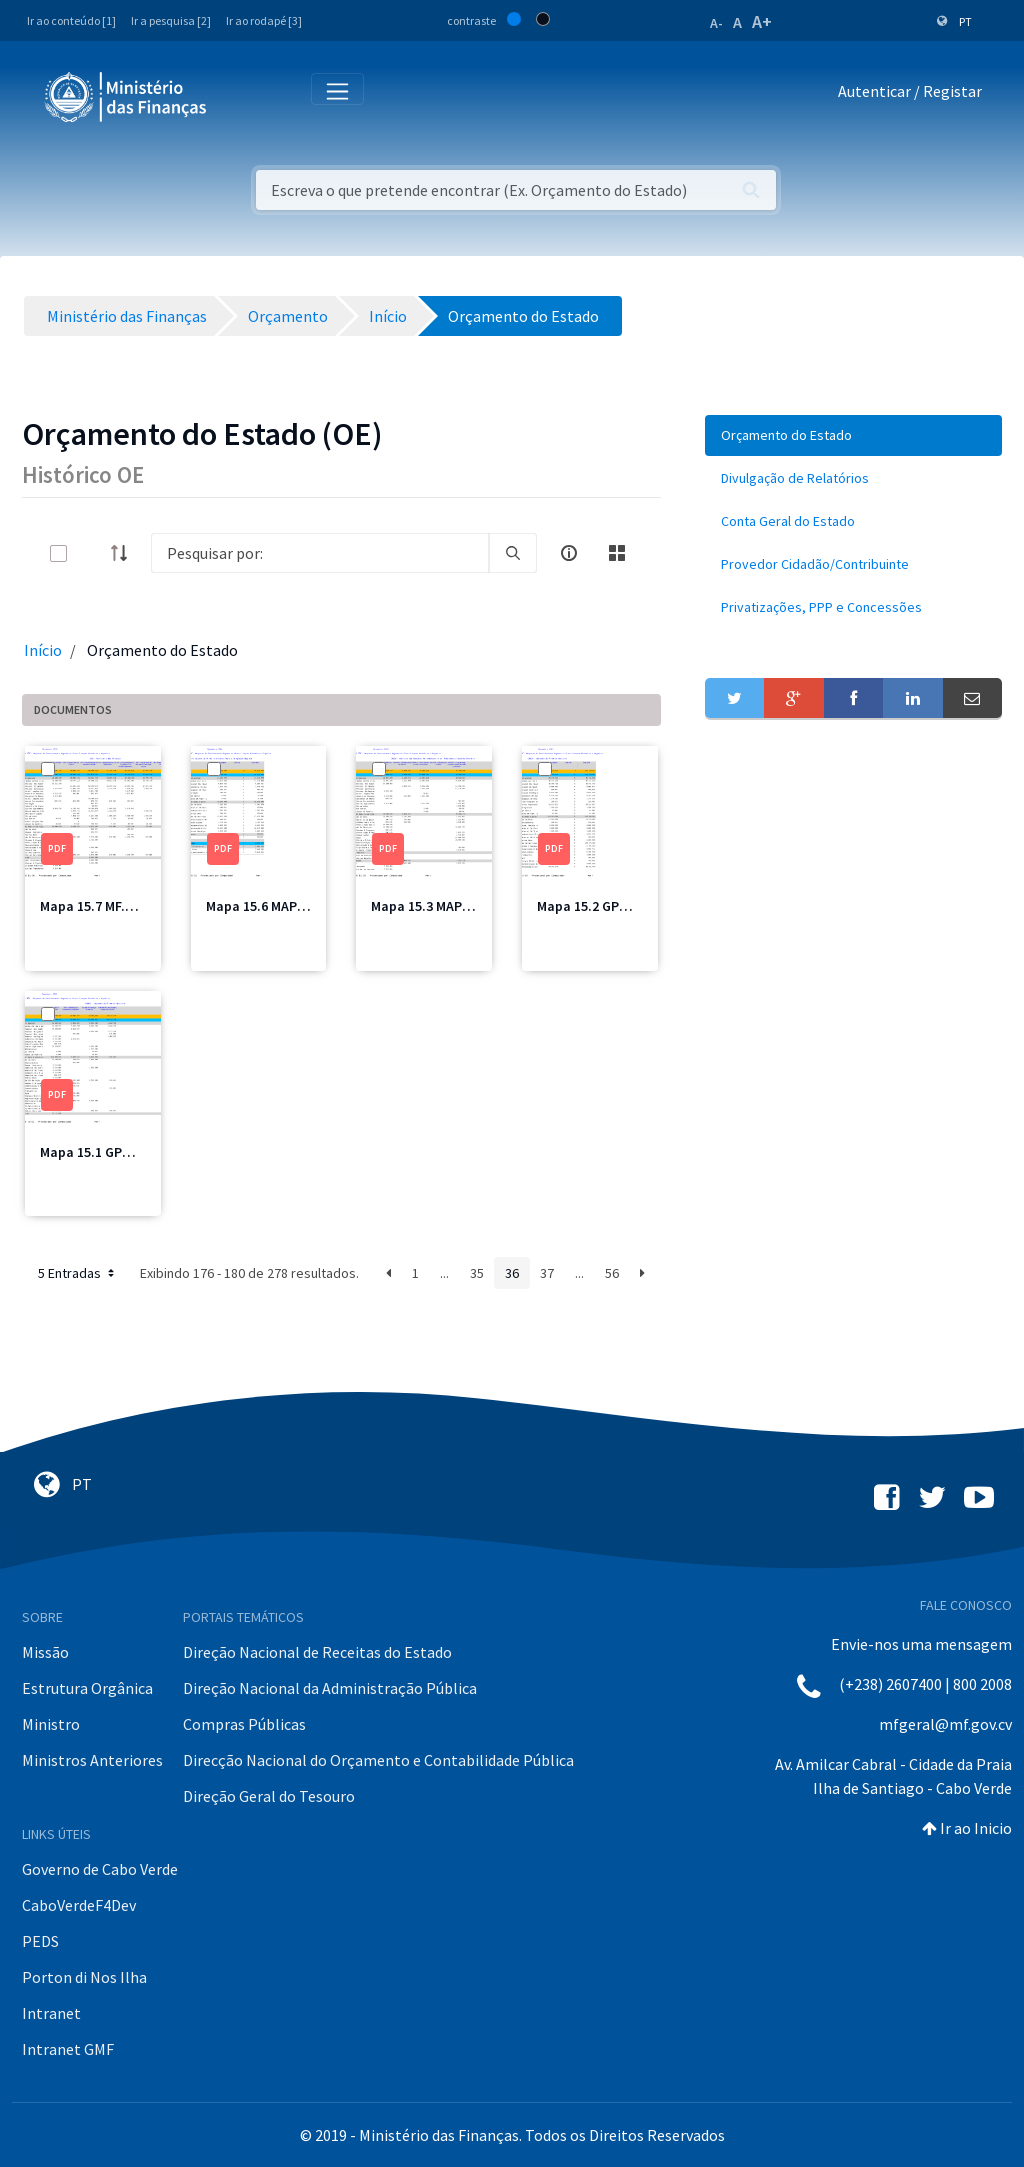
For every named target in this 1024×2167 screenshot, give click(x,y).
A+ (762, 21)
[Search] (320, 553)
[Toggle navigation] (238, 95)
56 (612, 1273)
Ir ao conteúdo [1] (71, 20)
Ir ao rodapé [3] (264, 20)
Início (43, 650)
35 (477, 1273)
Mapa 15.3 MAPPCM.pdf (442, 906)
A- (716, 23)
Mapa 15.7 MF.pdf (93, 906)
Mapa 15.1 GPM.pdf (99, 1152)
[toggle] (91, 553)
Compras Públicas (244, 1724)
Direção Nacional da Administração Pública (330, 1688)
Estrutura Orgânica (87, 1688)
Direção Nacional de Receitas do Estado (317, 1652)
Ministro (51, 1724)
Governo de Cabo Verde (100, 1869)
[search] (513, 553)
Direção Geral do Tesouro (269, 1796)
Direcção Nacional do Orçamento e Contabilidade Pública (378, 1760)
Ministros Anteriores (92, 1760)
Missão (45, 1652)
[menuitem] (853, 435)
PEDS (40, 1941)
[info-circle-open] (569, 553)
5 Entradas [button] (78, 1273)
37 (547, 1273)
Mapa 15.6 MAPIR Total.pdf (289, 906)
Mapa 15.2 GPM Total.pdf (614, 906)
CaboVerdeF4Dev (79, 1905)
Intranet (51, 2013)
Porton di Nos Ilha (84, 1977)
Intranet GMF (68, 2049)
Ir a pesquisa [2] (171, 20)
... (444, 1273)
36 (512, 1273)
